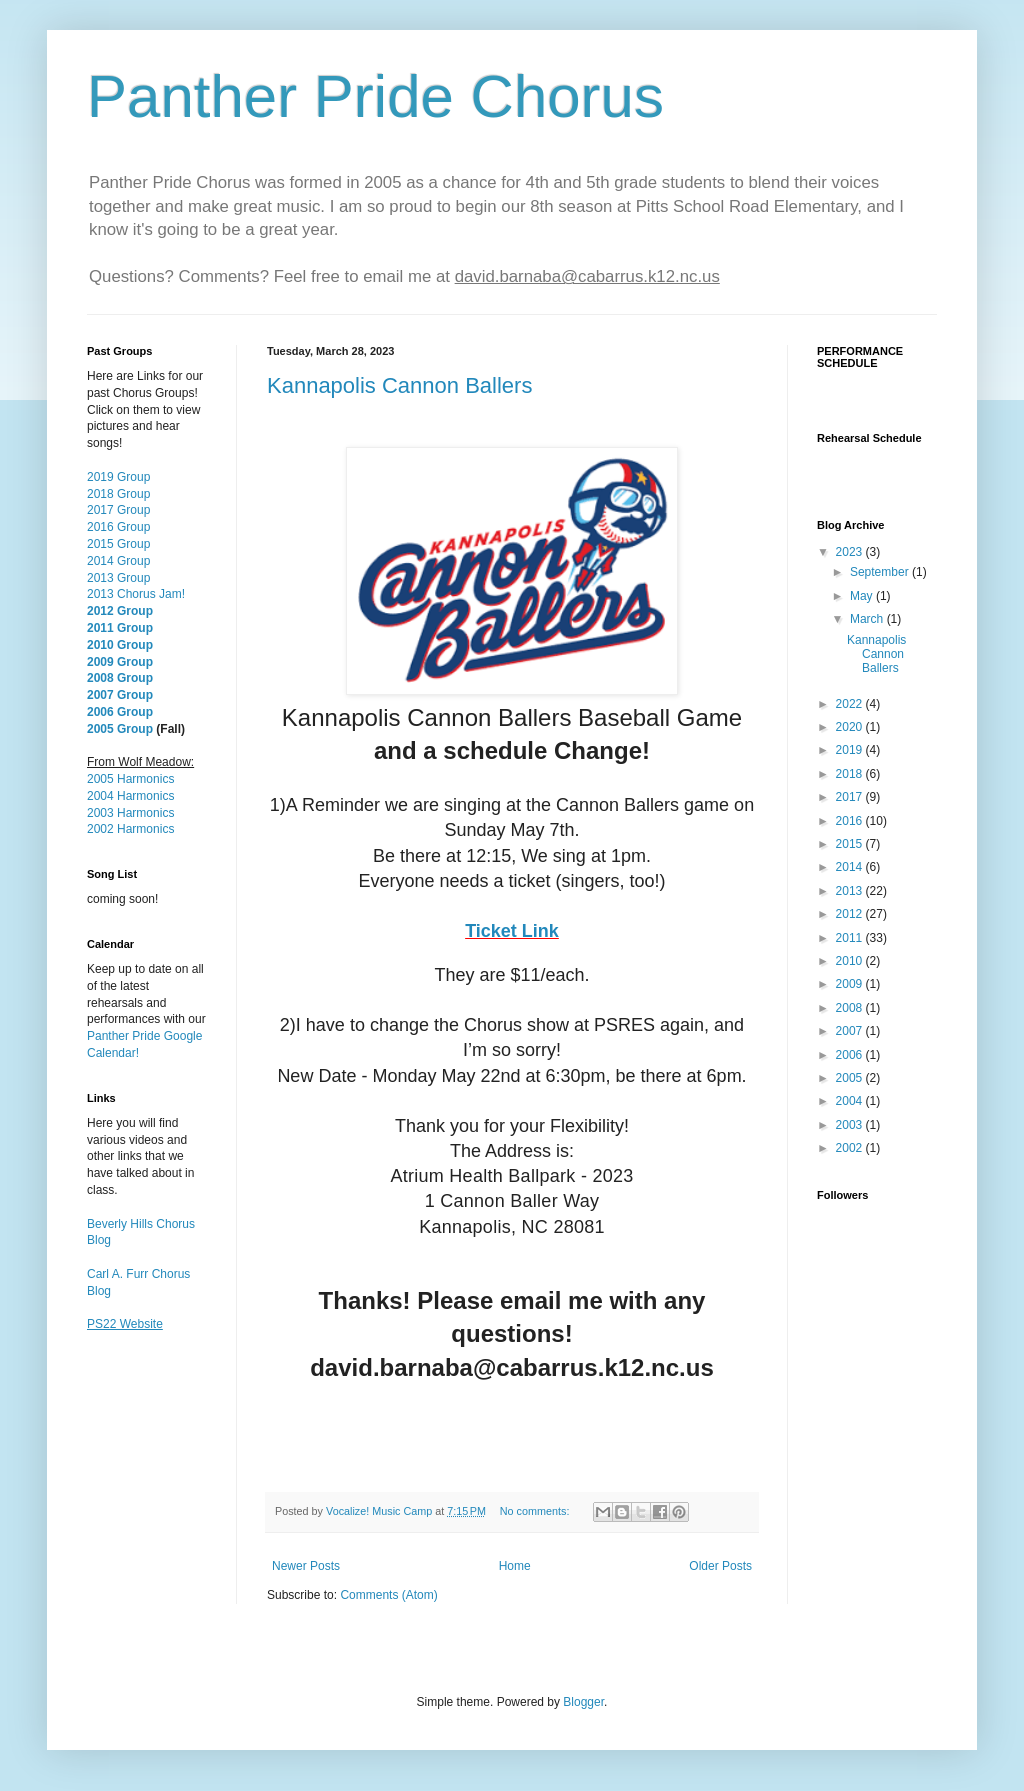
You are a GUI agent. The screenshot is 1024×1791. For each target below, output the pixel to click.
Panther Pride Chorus (375, 96)
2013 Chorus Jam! (136, 594)
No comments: (536, 1511)
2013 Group (118, 578)
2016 (851, 821)
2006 (851, 1055)
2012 (851, 914)
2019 (851, 750)
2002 (851, 1148)
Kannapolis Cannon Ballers (399, 385)
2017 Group (118, 510)
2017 (851, 797)
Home (515, 1566)
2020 (851, 727)
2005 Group (120, 729)
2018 (851, 774)
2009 (851, 984)
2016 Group (118, 527)
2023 (851, 552)
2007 (851, 1031)
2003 (851, 1125)
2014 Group (118, 561)
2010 (851, 961)
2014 (851, 867)
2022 (851, 704)
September (881, 572)
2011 (851, 938)
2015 (851, 844)
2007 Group (120, 695)
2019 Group (118, 477)
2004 (851, 1101)
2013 (851, 891)
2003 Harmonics (130, 813)
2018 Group (118, 494)
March (868, 619)
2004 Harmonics (130, 796)
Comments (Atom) (388, 1595)
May (863, 596)
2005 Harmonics (130, 779)
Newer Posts (306, 1566)
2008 (851, 1008)
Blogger (583, 1702)
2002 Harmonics (130, 829)
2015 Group (118, 544)
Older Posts (720, 1566)
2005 (851, 1078)
